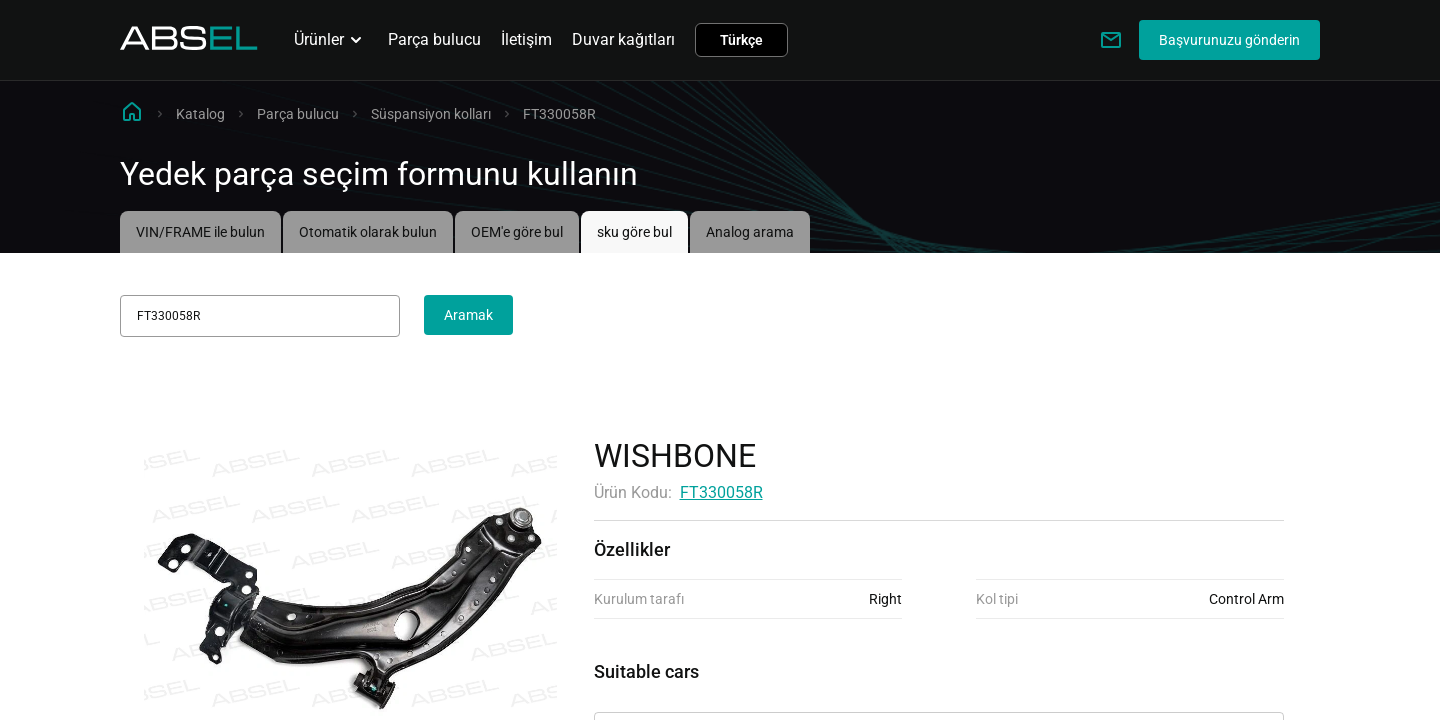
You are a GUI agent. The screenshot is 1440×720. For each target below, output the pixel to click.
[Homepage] (189, 44)
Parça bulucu (434, 39)
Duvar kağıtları (623, 39)
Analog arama (750, 232)
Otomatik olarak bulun (368, 232)
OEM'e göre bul (517, 232)
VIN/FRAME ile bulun (200, 232)
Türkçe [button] (741, 40)
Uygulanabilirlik (649, 694)
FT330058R (721, 492)
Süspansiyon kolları (431, 114)
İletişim (526, 39)
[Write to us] (1111, 40)
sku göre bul (634, 232)
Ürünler (331, 40)
